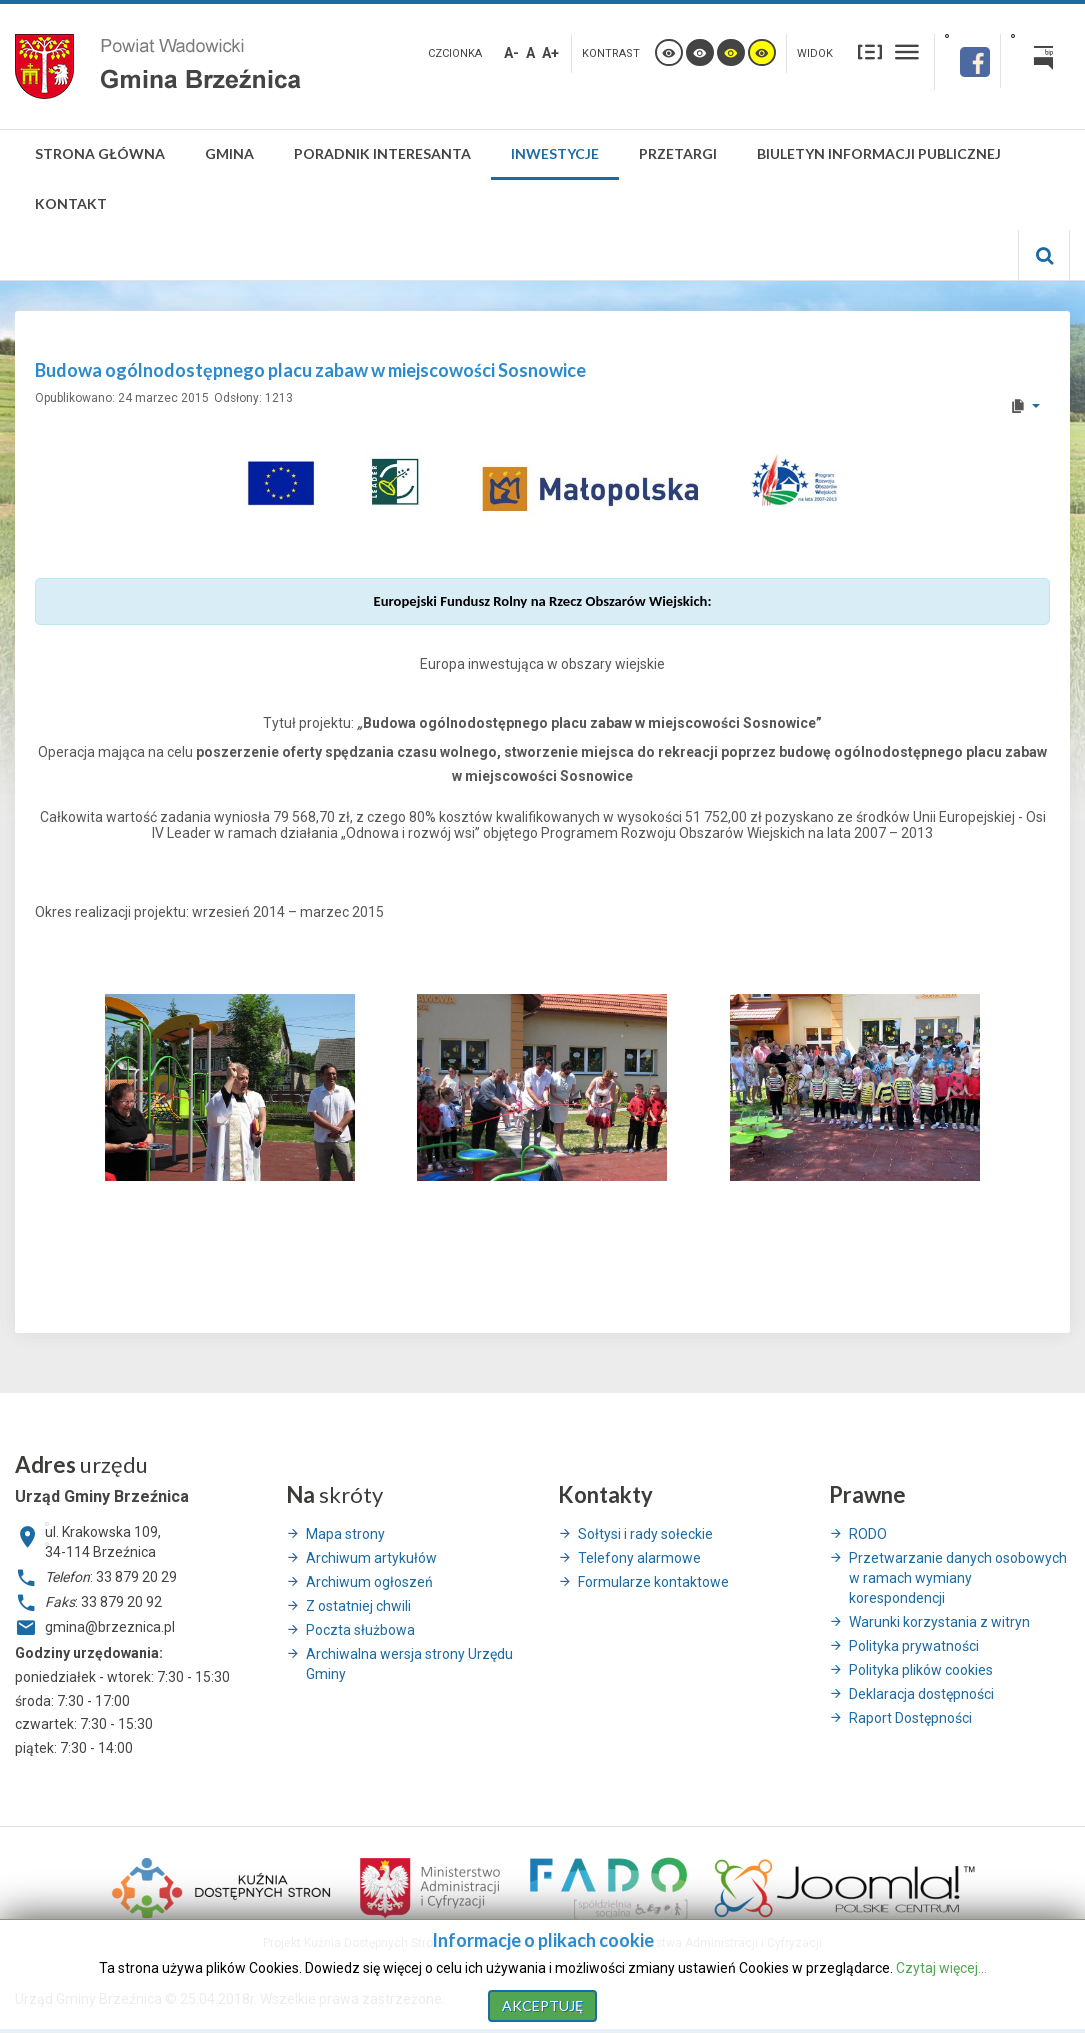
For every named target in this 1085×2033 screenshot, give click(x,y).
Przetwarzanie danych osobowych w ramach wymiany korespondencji (958, 1578)
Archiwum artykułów (371, 1558)
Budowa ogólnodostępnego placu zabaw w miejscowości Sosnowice (310, 370)
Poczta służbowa (360, 1630)
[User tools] (1024, 406)
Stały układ (870, 51)
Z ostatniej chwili (358, 1606)
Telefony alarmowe (639, 1558)
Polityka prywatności (914, 1646)
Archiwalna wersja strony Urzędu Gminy (409, 1664)
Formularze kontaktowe (653, 1582)
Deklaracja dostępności (921, 1694)
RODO (868, 1534)
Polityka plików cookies (921, 1670)
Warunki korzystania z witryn (939, 1622)
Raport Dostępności (910, 1718)
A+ (550, 53)
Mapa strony (345, 1534)
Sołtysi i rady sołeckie (645, 1534)
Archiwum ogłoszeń (369, 1582)
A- (511, 53)
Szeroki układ (907, 51)
